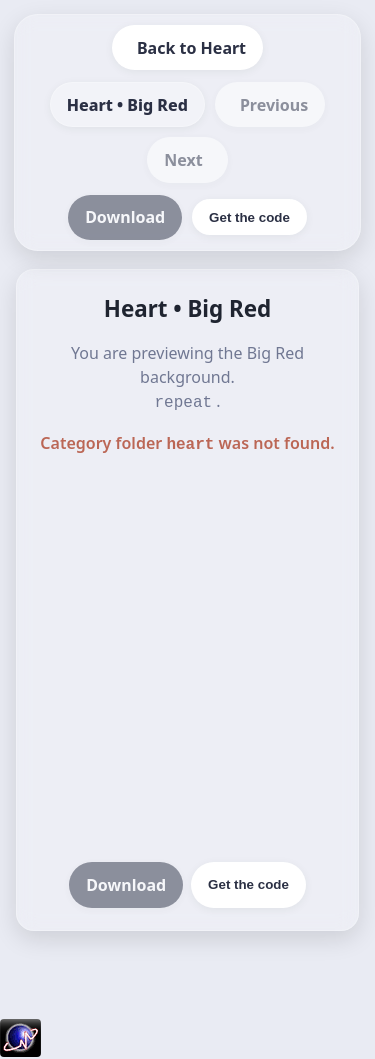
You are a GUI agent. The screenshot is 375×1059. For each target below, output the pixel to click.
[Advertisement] (187, 656)
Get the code (248, 880)
